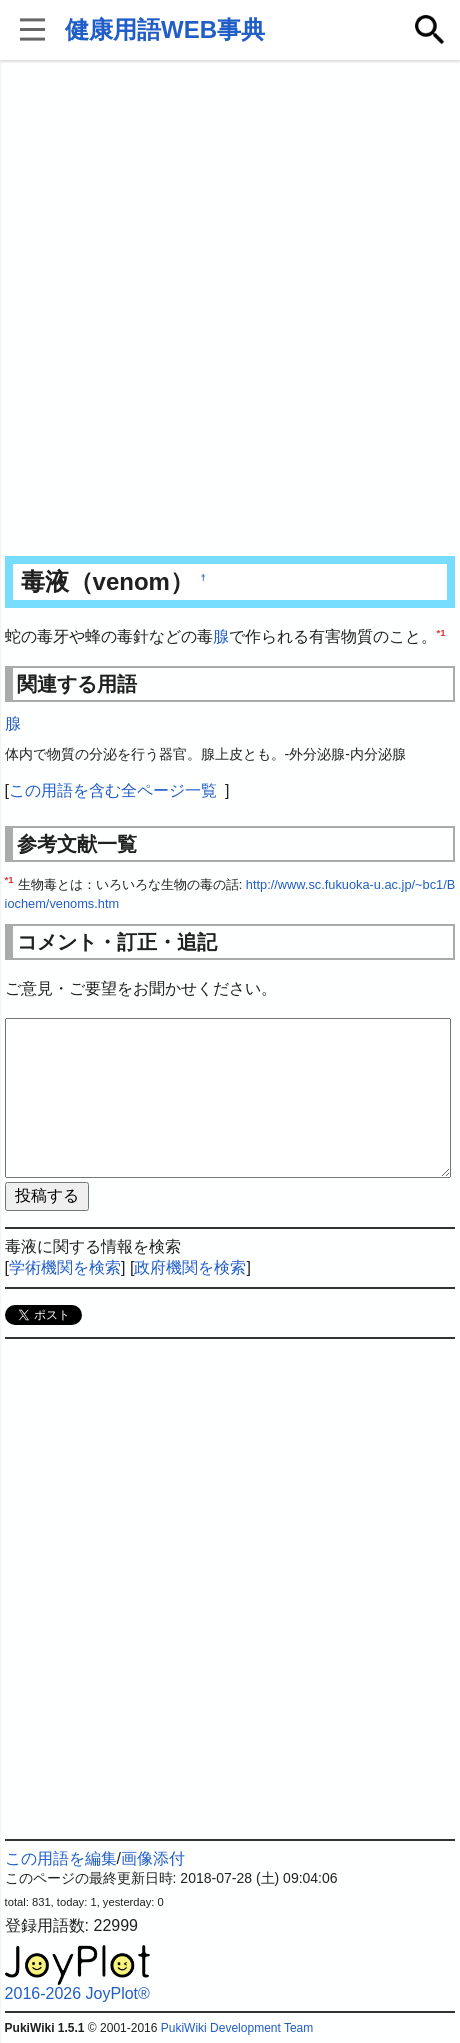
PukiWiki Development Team (237, 2028)
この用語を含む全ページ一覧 (113, 790)
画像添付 (153, 1858)
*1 (441, 632)
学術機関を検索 (65, 1267)
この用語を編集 (61, 1858)
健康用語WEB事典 (165, 29)
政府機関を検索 (190, 1267)
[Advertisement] (230, 310)
